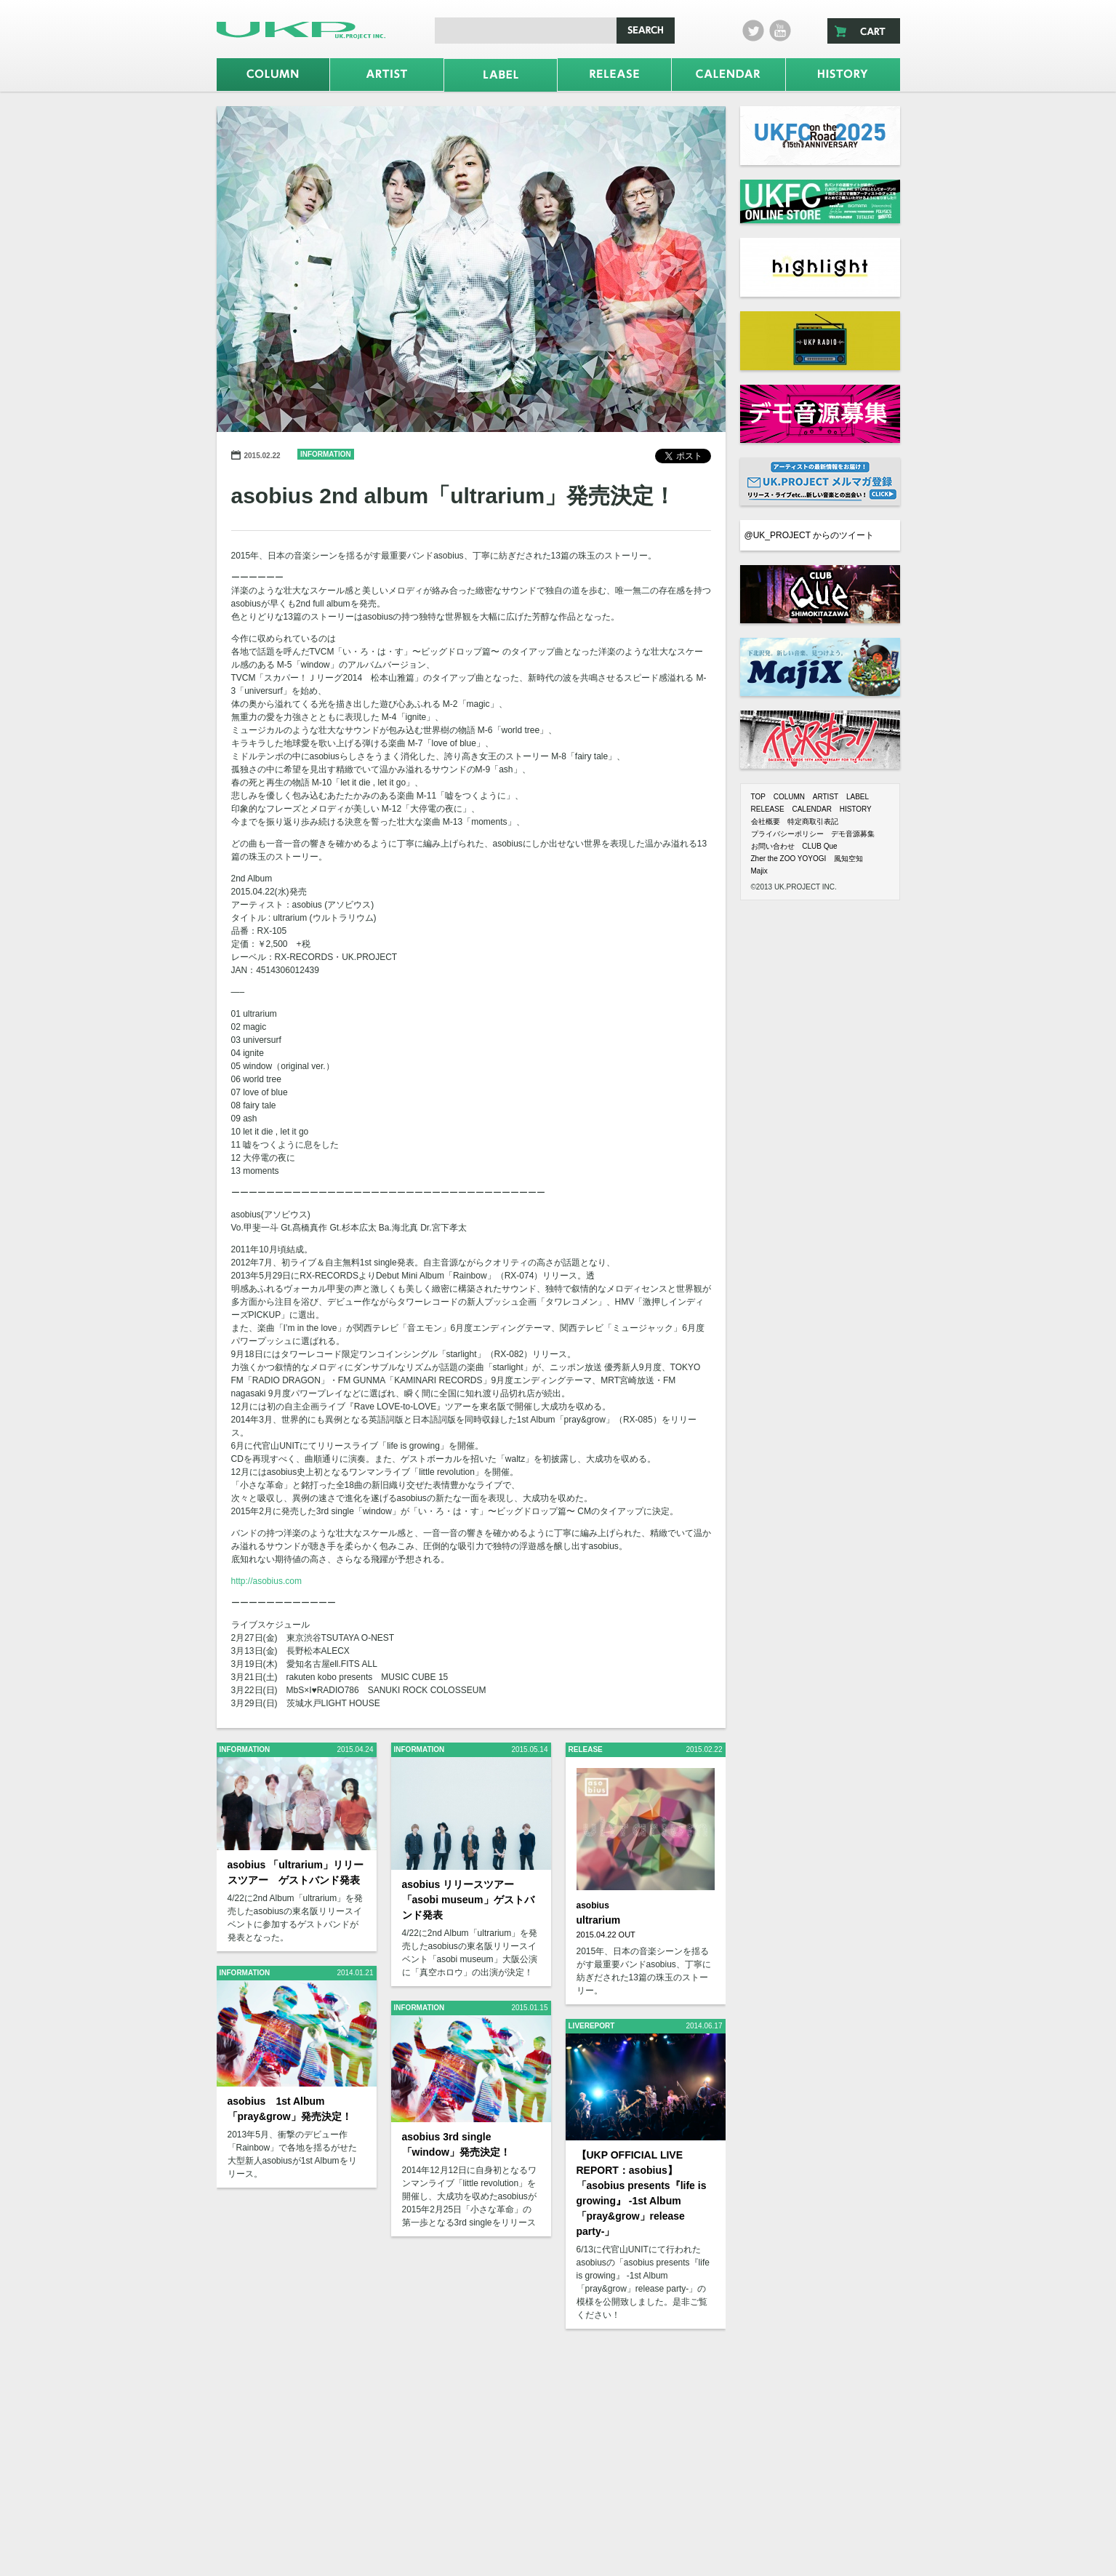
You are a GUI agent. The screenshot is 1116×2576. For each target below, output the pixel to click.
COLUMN (789, 797)
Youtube (780, 30)
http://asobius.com (266, 1581)
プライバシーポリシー (787, 834)
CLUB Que (819, 846)
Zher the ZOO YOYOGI (789, 859)
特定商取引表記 (812, 821)
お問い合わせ (773, 846)
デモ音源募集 (853, 834)
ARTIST (825, 797)
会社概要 (765, 821)
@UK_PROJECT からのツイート (809, 535)
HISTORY (856, 809)
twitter (753, 30)
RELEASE (767, 809)
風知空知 (848, 859)
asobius (593, 1905)
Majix (759, 871)
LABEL (857, 797)
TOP (758, 797)
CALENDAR (811, 809)
